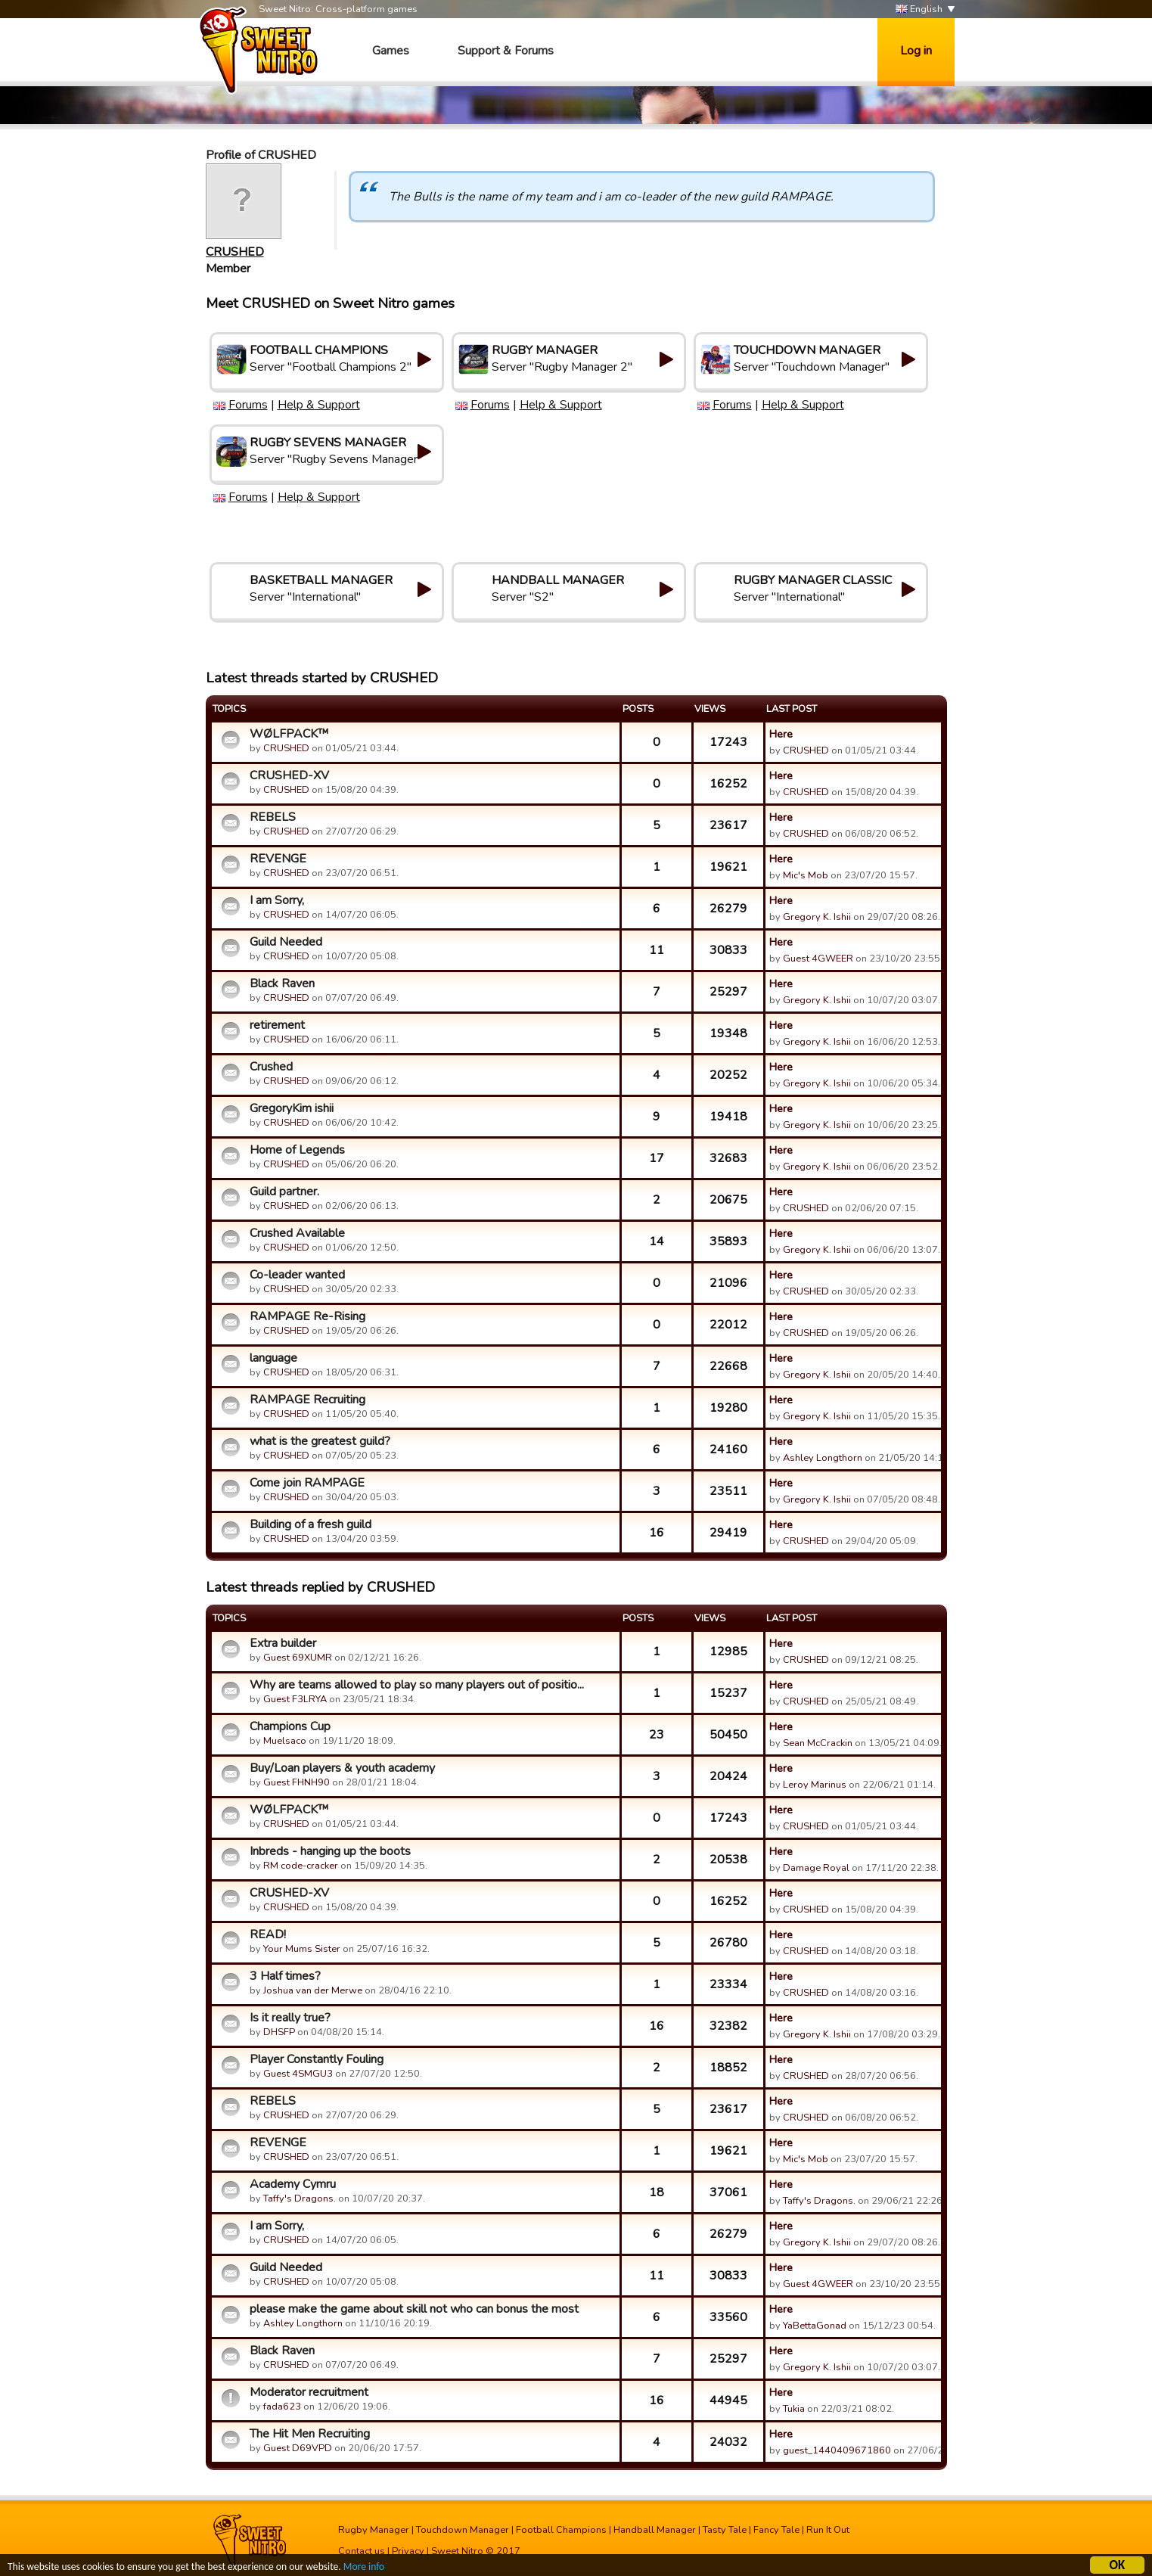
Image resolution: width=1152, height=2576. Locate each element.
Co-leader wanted (297, 1274)
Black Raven (282, 983)
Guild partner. (284, 1191)
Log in (916, 50)
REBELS (273, 817)
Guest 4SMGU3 (298, 2073)
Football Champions (561, 2530)
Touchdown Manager (462, 2530)
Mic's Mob (805, 875)
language (273, 1358)
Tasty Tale (725, 2530)
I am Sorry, (277, 900)
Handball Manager (654, 2530)
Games (390, 50)
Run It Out (827, 2530)
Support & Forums (506, 50)
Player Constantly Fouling (316, 2059)
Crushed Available (297, 1233)
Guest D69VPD (297, 2448)
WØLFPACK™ (289, 734)
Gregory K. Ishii (817, 917)
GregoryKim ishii (292, 1108)
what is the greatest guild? (320, 1441)
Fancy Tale (776, 2530)
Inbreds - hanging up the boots (330, 1851)
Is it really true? (290, 2017)
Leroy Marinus (814, 1784)
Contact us (361, 2551)
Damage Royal (816, 1868)
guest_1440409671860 (837, 2450)
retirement (277, 1025)
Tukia (794, 2409)
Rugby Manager (373, 2530)
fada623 (282, 2406)
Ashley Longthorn (822, 1458)
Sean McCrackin (817, 1743)
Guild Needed (286, 942)
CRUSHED (235, 252)
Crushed (271, 1066)
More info (363, 2568)
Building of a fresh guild (310, 1524)
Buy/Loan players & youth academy (342, 1768)
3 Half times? (285, 1976)
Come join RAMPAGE (307, 1483)
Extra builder (283, 1643)
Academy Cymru (293, 2184)
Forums (248, 404)
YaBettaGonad (814, 2325)
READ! (268, 1934)
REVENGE (278, 858)
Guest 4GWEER (818, 958)
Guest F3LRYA (295, 1699)
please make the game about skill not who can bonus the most (414, 2309)
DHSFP (279, 2032)
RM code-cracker (300, 1865)
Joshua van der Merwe (312, 1990)
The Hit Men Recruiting (310, 2433)
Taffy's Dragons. (299, 2198)
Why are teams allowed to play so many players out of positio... (417, 1685)
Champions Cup (290, 1726)
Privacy (408, 2551)
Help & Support (319, 404)
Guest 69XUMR (297, 1657)
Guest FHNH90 (296, 1782)
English (919, 9)
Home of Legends (297, 1150)
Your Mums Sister (301, 1949)
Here (781, 733)
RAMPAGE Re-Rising (307, 1316)
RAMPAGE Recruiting (307, 1399)
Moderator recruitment (309, 2392)
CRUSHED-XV (289, 775)
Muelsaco (284, 1741)
